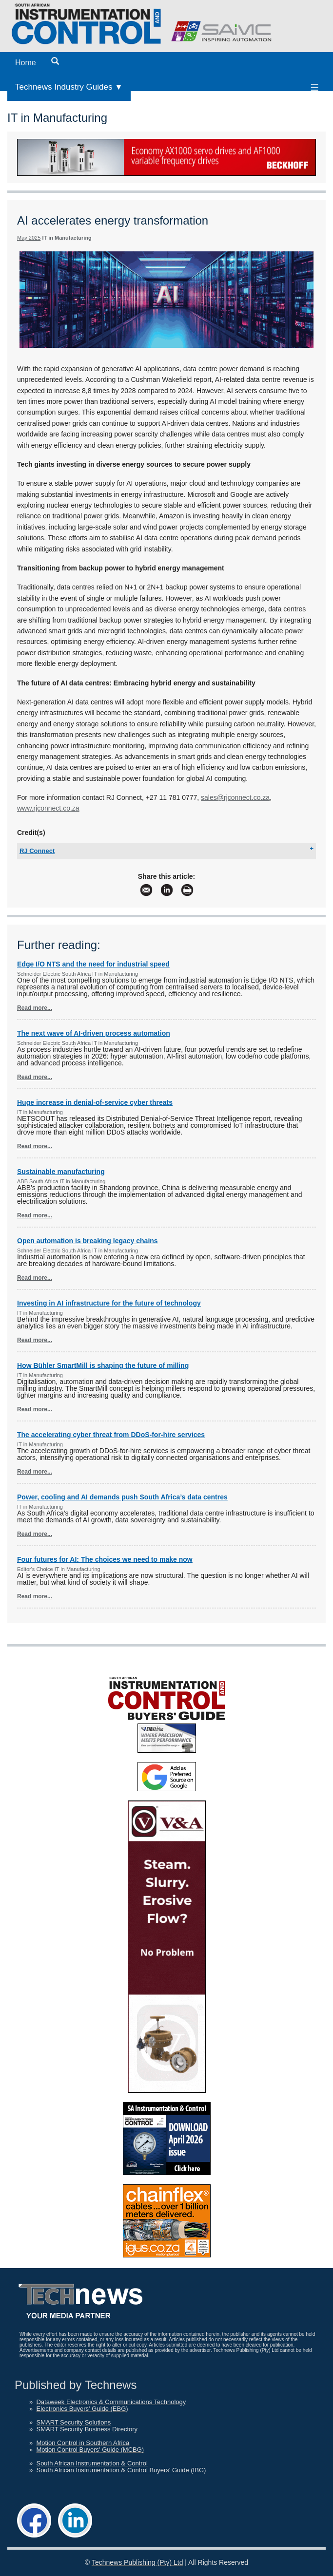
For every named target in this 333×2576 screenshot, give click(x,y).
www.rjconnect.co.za (48, 808)
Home (25, 62)
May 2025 (28, 238)
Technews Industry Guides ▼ (69, 87)
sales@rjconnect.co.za (235, 797)
